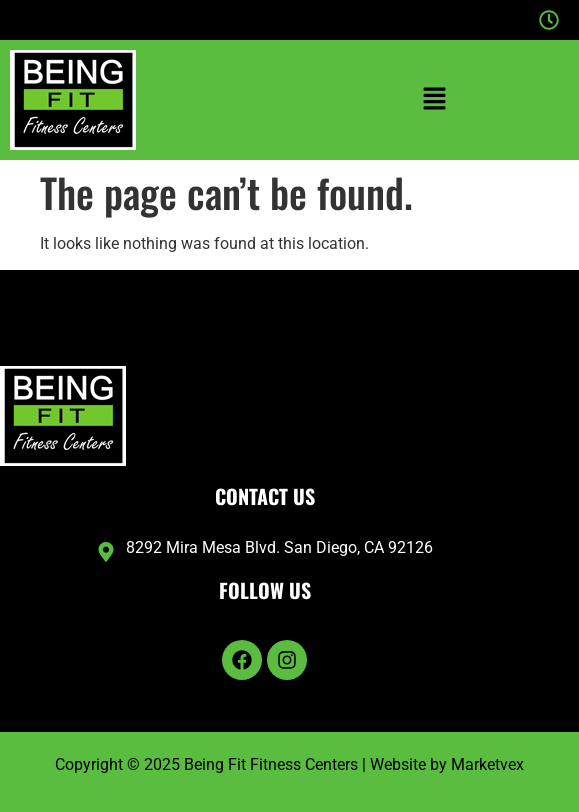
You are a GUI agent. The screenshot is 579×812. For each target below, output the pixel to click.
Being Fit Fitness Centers (271, 764)
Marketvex (487, 764)
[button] (435, 100)
